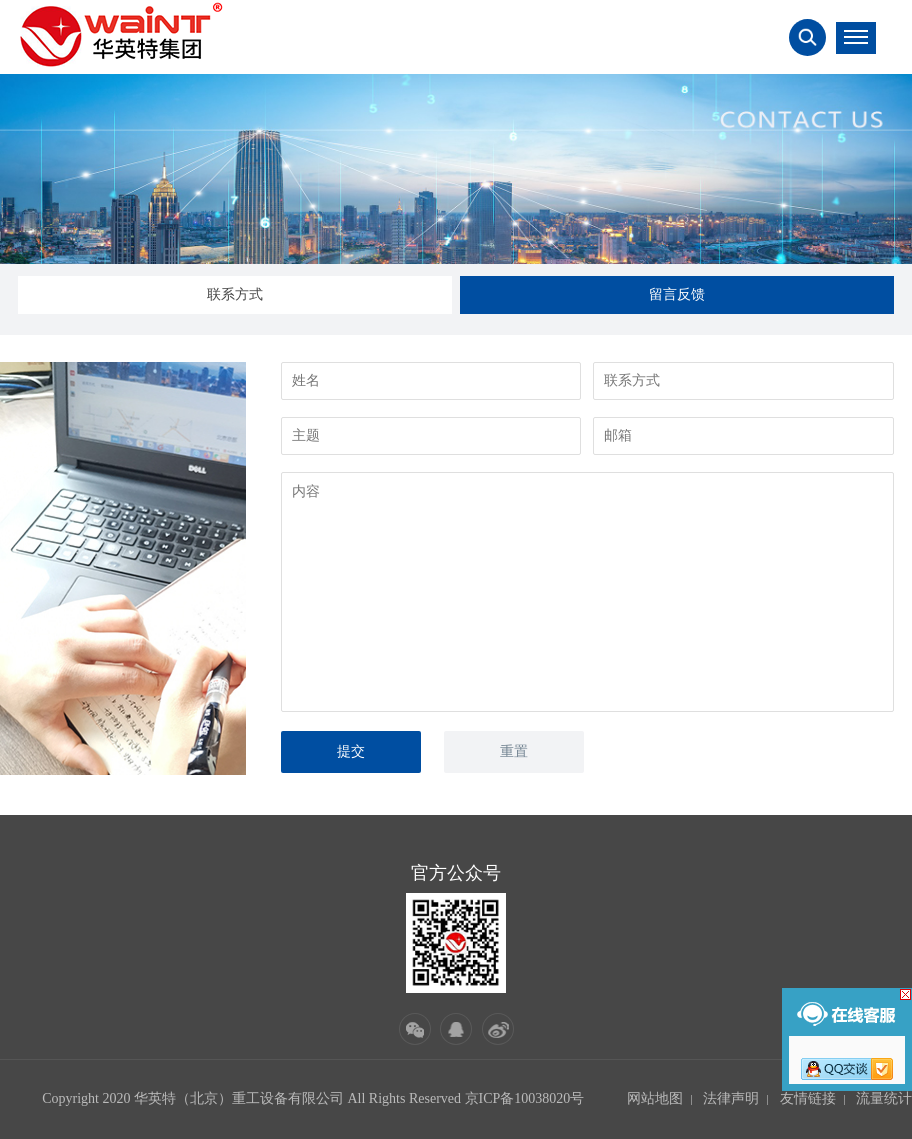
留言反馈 (677, 294)
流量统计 (884, 1098)
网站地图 (655, 1098)
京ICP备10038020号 (525, 1098)
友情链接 (808, 1098)
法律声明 (731, 1098)
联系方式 (235, 294)
